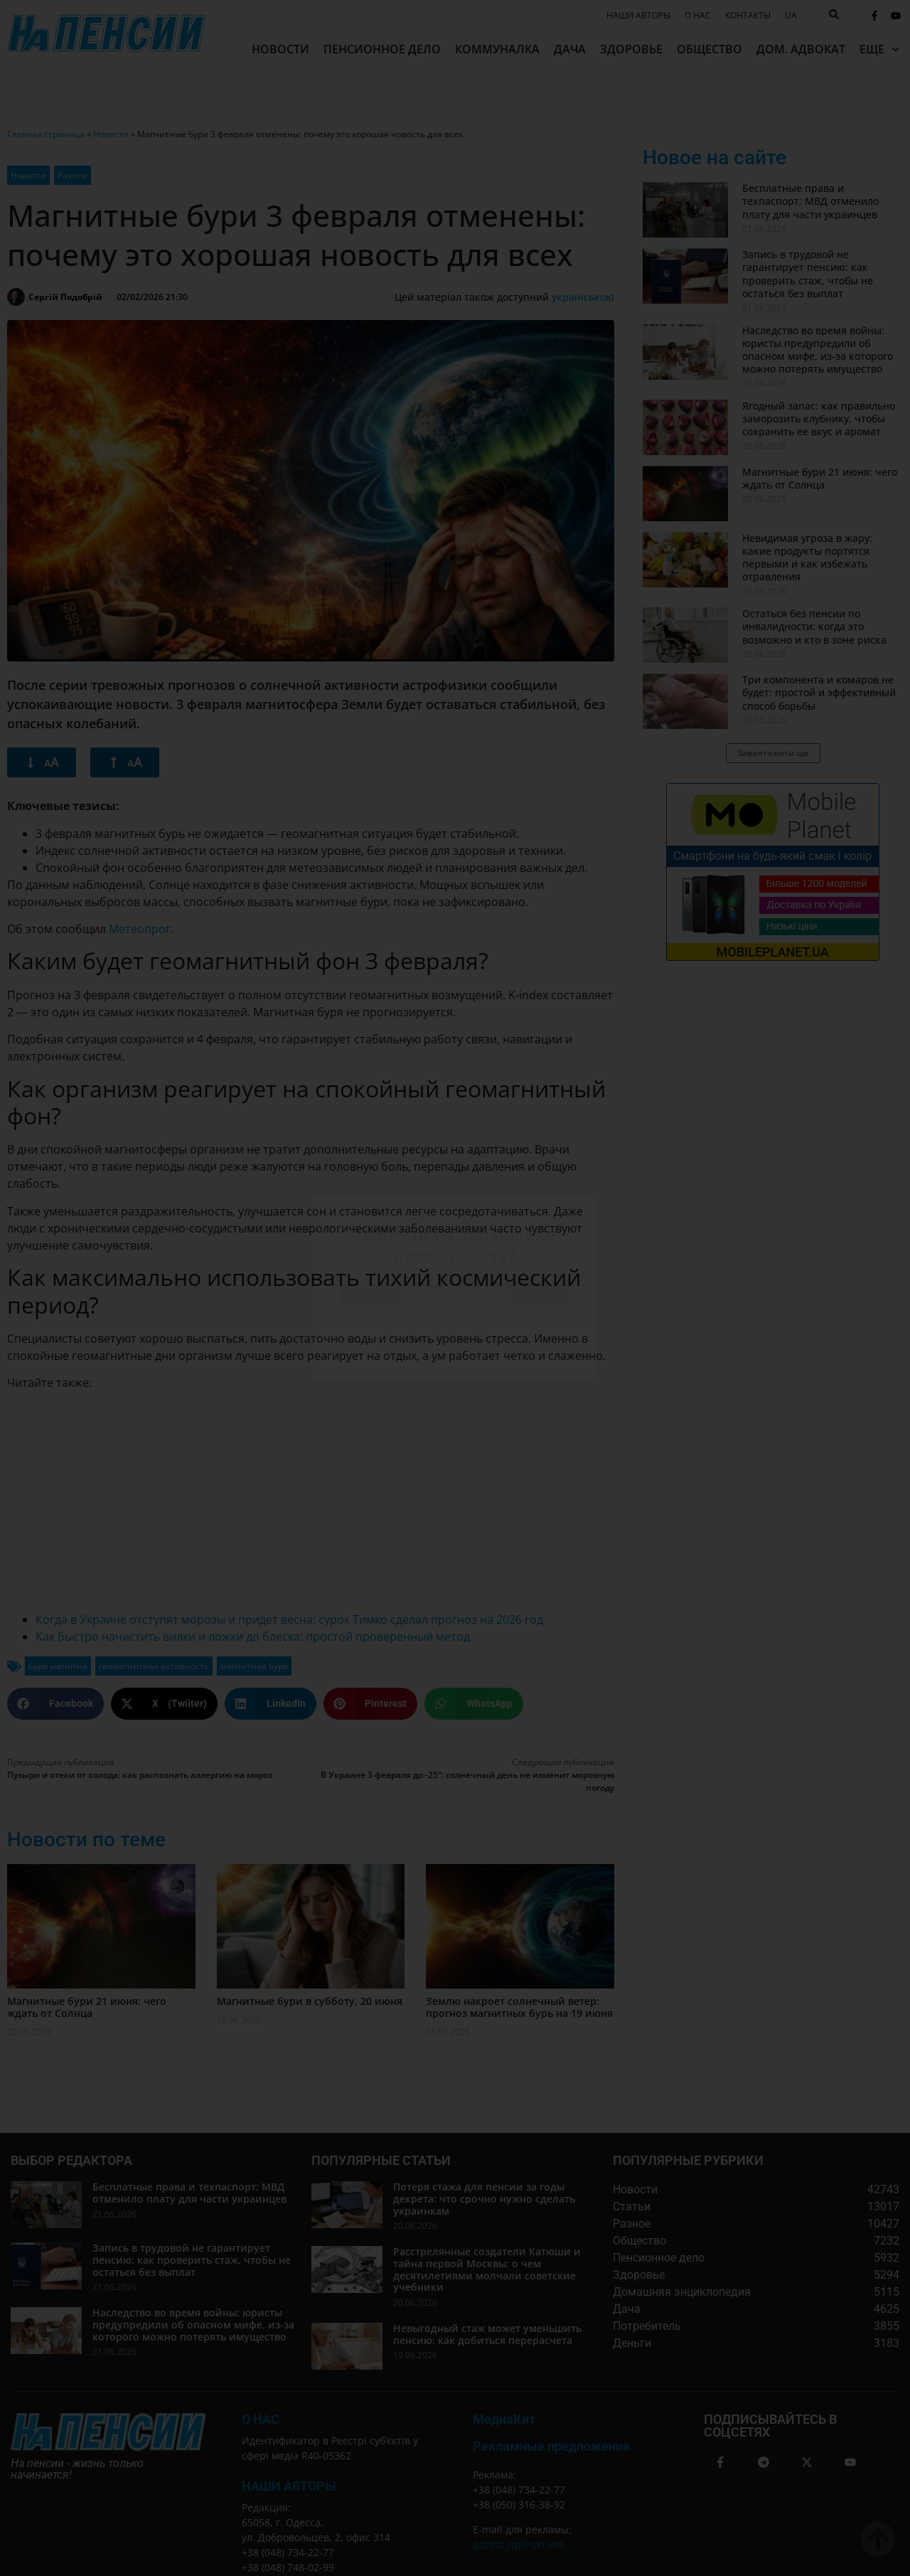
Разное (72, 175)
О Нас (260, 2419)
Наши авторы (638, 16)
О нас (698, 16)
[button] (55, 1704)
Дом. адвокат (800, 49)
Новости (280, 49)
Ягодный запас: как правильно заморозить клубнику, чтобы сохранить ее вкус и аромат (818, 418)
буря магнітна (57, 1666)
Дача (570, 49)
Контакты (748, 16)
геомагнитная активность (154, 1666)
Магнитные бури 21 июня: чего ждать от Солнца (86, 2007)
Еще (879, 49)
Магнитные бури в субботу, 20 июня (309, 2001)
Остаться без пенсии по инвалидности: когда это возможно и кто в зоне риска (814, 626)
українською (583, 297)
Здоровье (631, 49)
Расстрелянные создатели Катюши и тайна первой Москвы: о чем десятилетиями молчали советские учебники (487, 2269)
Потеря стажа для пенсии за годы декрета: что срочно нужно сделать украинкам (484, 2199)
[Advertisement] (310, 1501)
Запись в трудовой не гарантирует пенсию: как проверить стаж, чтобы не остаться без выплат (807, 274)
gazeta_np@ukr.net (518, 2544)
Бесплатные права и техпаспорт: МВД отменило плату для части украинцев (810, 200)
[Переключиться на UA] (791, 16)
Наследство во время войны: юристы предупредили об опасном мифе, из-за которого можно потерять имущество (817, 350)
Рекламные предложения (551, 2446)
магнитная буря (254, 1666)
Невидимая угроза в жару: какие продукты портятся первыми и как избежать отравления (807, 557)
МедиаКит (504, 2419)
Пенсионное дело (382, 49)
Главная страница (46, 134)
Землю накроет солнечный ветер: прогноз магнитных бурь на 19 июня (519, 2007)
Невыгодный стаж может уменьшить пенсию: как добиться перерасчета (487, 2334)
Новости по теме (86, 1839)
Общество (709, 49)
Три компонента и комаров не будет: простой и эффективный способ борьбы (819, 692)
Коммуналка (497, 49)
